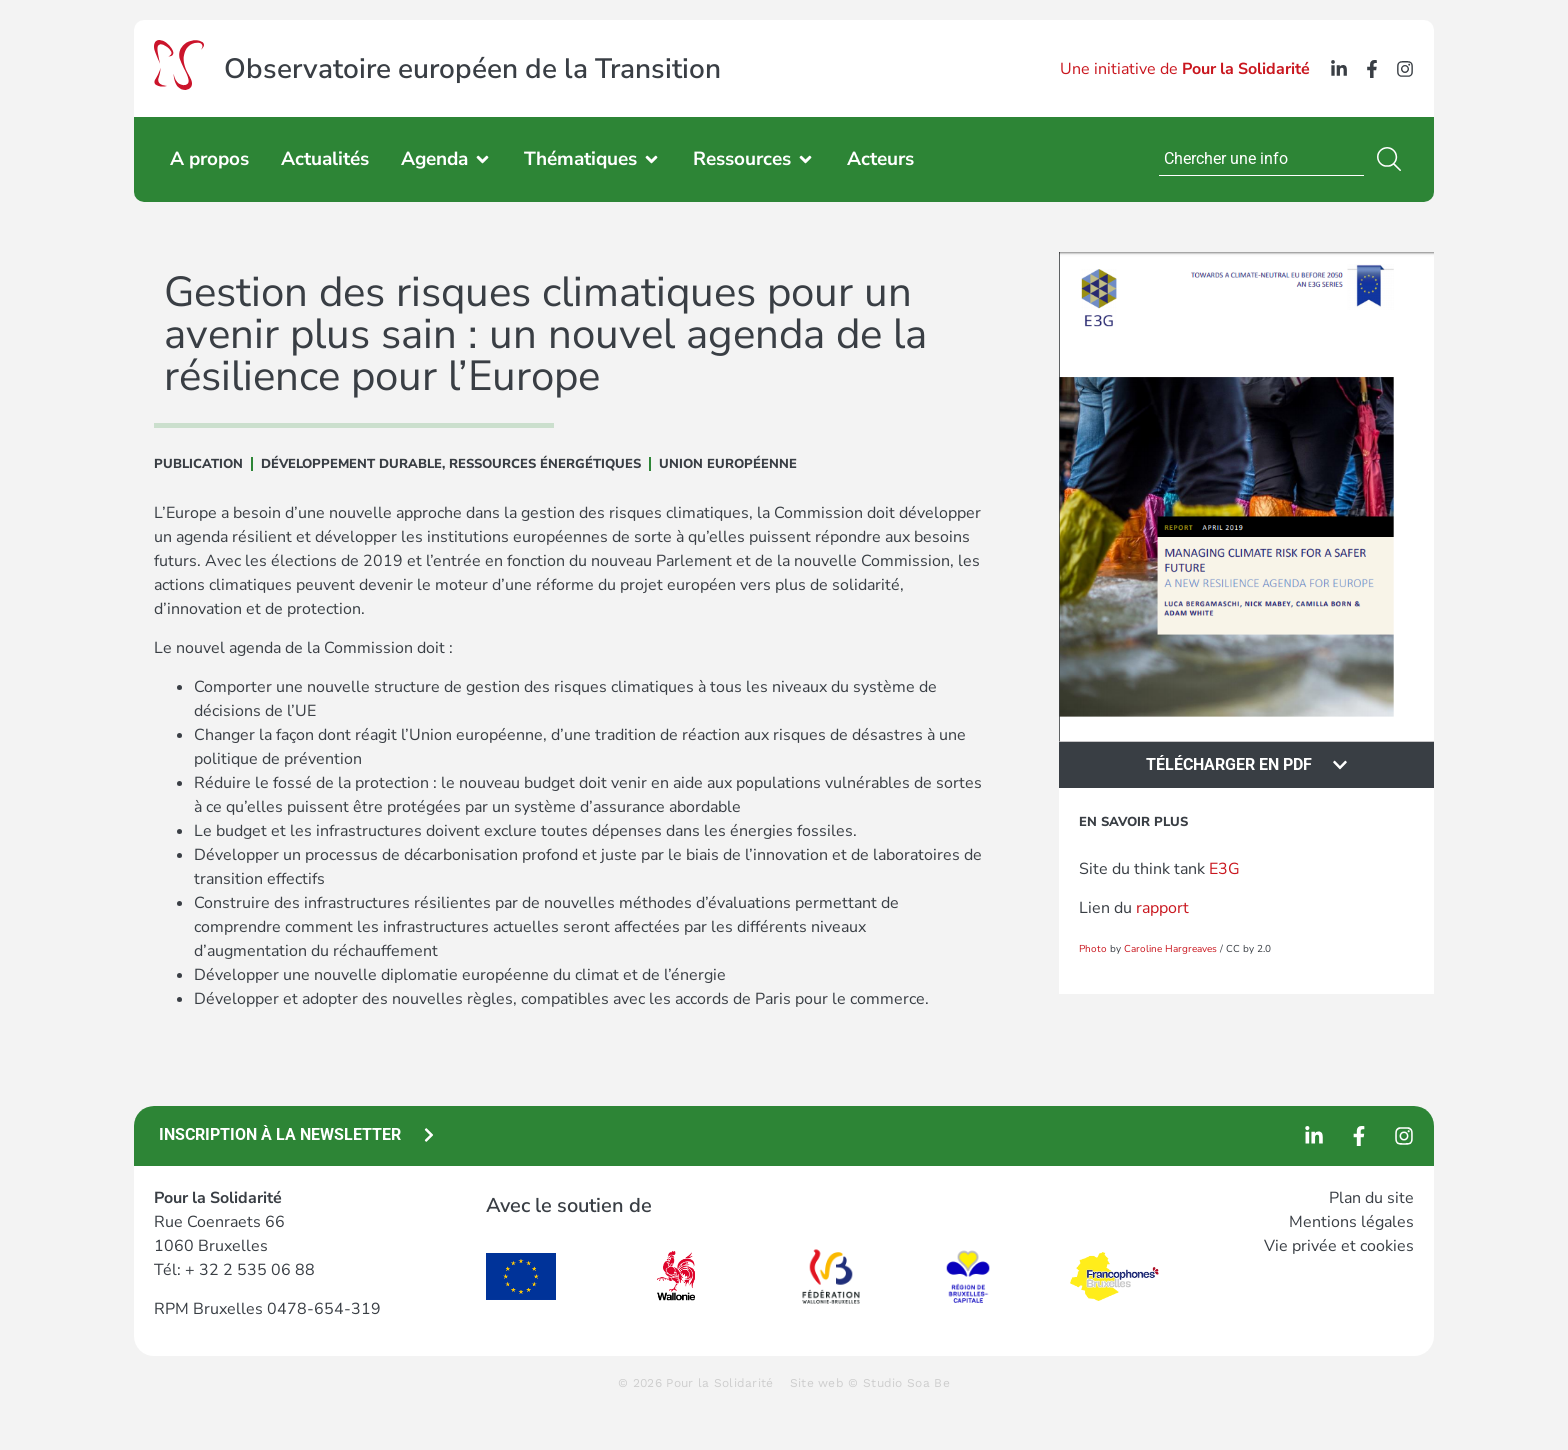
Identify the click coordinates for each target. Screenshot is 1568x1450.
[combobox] (1261, 159)
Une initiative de (1185, 69)
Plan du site (1371, 1198)
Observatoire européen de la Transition (472, 69)
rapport (1164, 908)
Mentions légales (1351, 1222)
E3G (1224, 869)
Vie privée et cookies (1339, 1246)
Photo (1093, 949)
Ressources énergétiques (545, 464)
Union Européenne (728, 464)
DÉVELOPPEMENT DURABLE (351, 464)
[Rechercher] (1393, 159)
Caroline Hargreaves (1170, 949)
